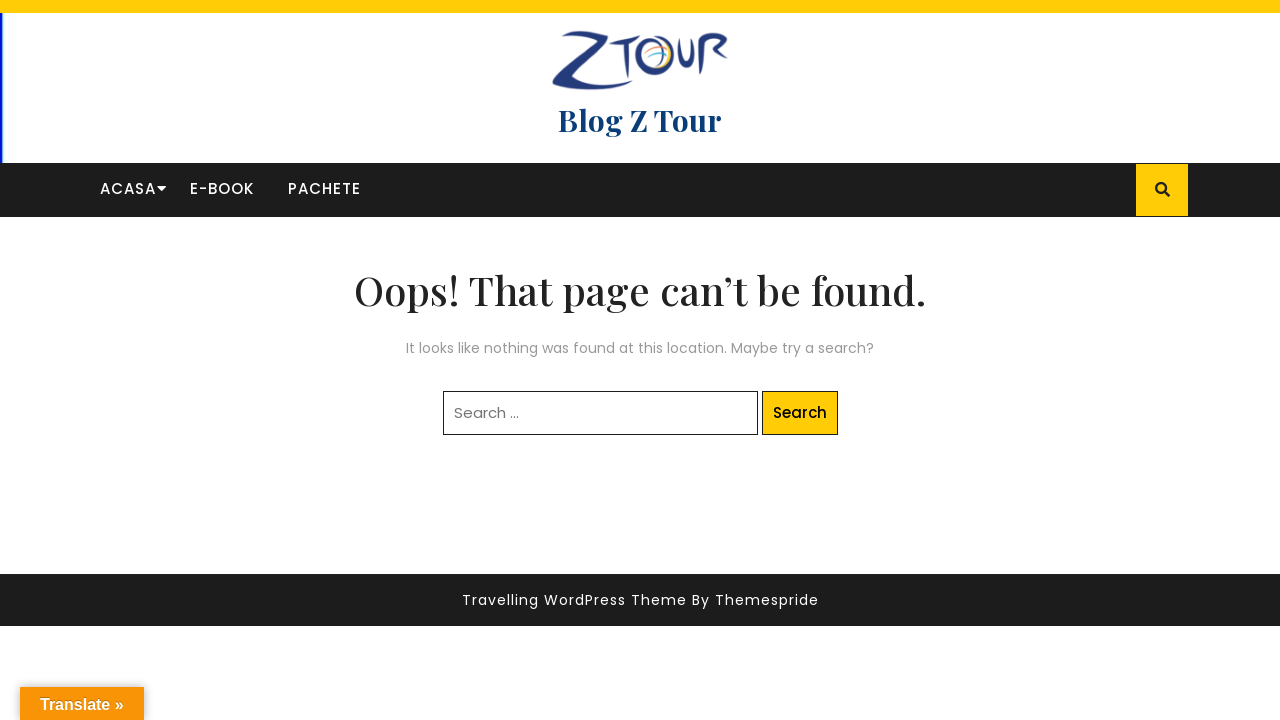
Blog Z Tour (640, 120)
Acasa (128, 188)
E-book (222, 188)
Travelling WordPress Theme (574, 600)
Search (800, 412)
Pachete (324, 188)
